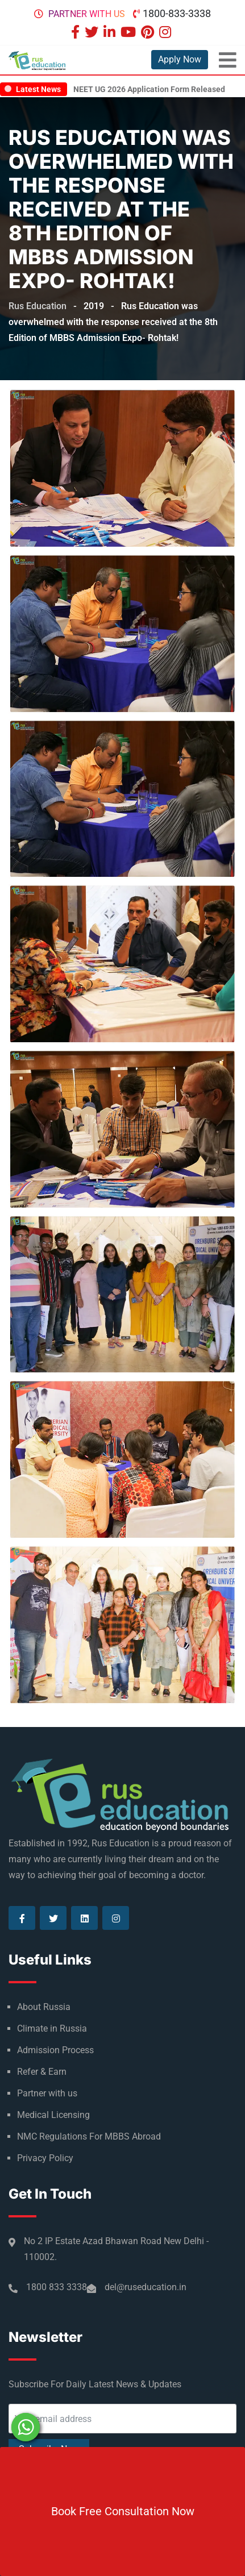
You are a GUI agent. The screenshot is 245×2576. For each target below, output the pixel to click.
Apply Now (179, 59)
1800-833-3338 (177, 13)
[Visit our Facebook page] (76, 33)
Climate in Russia (52, 2028)
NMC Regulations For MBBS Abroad (89, 2136)
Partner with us (86, 14)
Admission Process (55, 2050)
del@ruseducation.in (145, 2287)
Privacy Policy (45, 2158)
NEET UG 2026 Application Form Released (149, 89)
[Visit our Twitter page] (93, 33)
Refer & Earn (42, 2071)
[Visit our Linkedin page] (110, 33)
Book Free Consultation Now (122, 2511)
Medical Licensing (53, 2114)
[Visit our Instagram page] (166, 33)
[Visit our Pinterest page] (149, 33)
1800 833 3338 (56, 2287)
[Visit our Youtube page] (130, 33)
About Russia (43, 2006)
